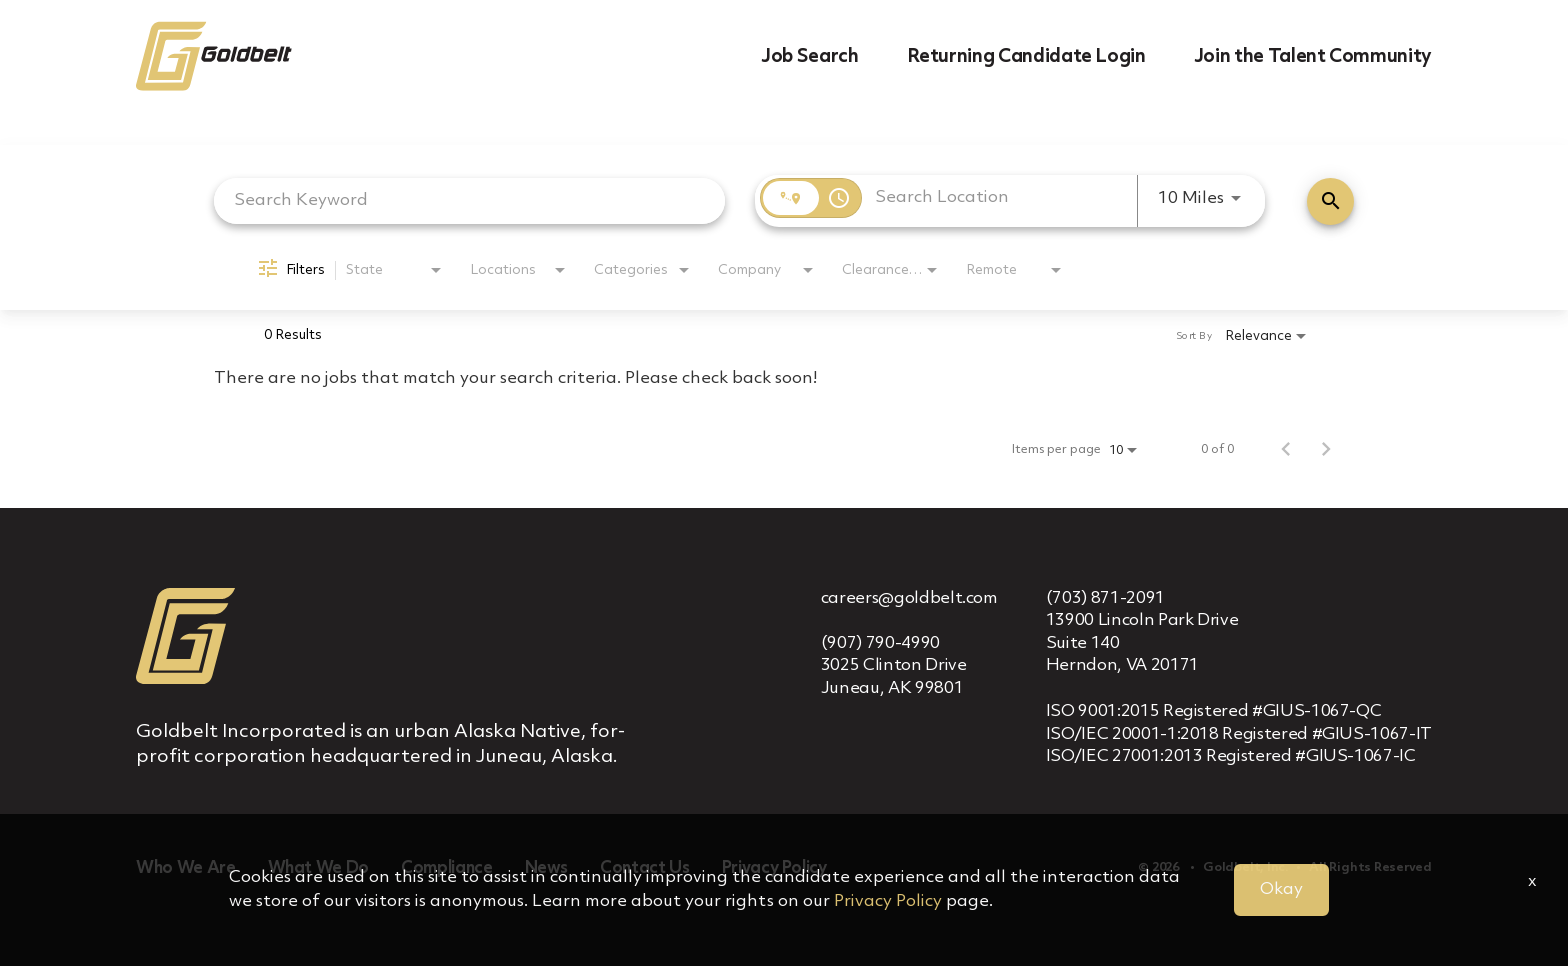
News (547, 868)
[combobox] (469, 200)
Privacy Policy (774, 868)
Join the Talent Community (1313, 57)
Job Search (810, 57)
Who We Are (186, 868)
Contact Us (645, 868)
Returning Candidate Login (1026, 57)
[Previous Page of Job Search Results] (1286, 450)
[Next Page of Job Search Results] (1326, 450)
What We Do (319, 868)
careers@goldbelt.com (909, 598)
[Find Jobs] (1330, 201)
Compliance (447, 868)
